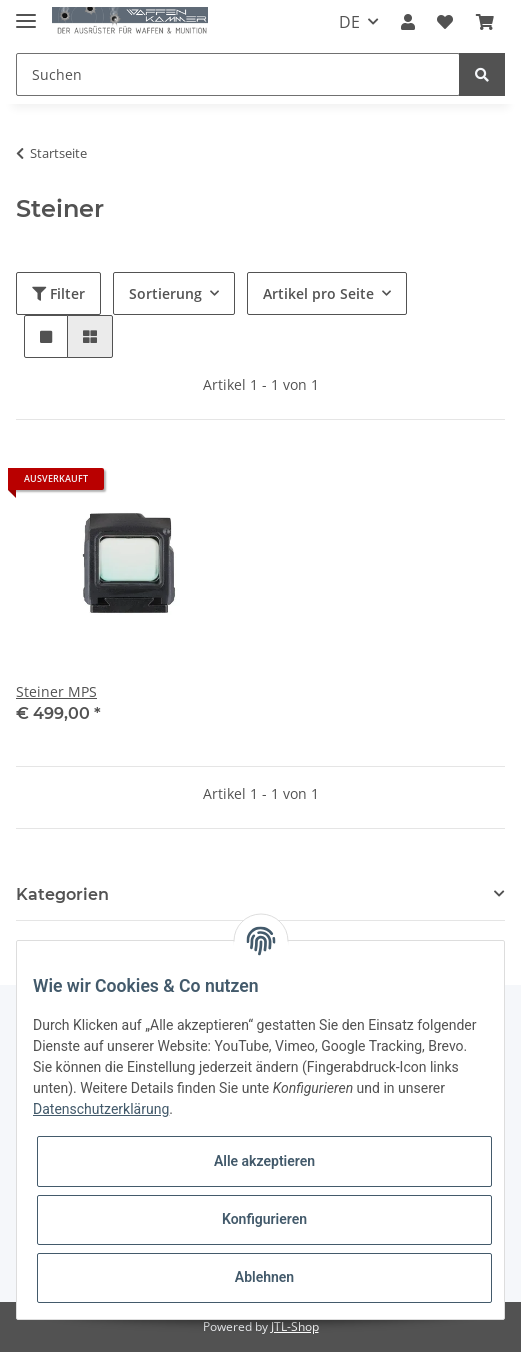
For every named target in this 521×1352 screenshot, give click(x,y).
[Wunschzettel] (445, 22)
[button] (408, 22)
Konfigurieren (264, 1219)
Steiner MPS (56, 691)
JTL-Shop (295, 1326)
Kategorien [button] (62, 894)
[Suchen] (238, 74)
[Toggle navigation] (26, 12)
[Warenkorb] (485, 22)
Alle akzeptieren (264, 1161)
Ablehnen (264, 1277)
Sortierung (165, 293)
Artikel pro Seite (318, 293)
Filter (58, 293)
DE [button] (349, 22)
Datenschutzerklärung (101, 1109)
